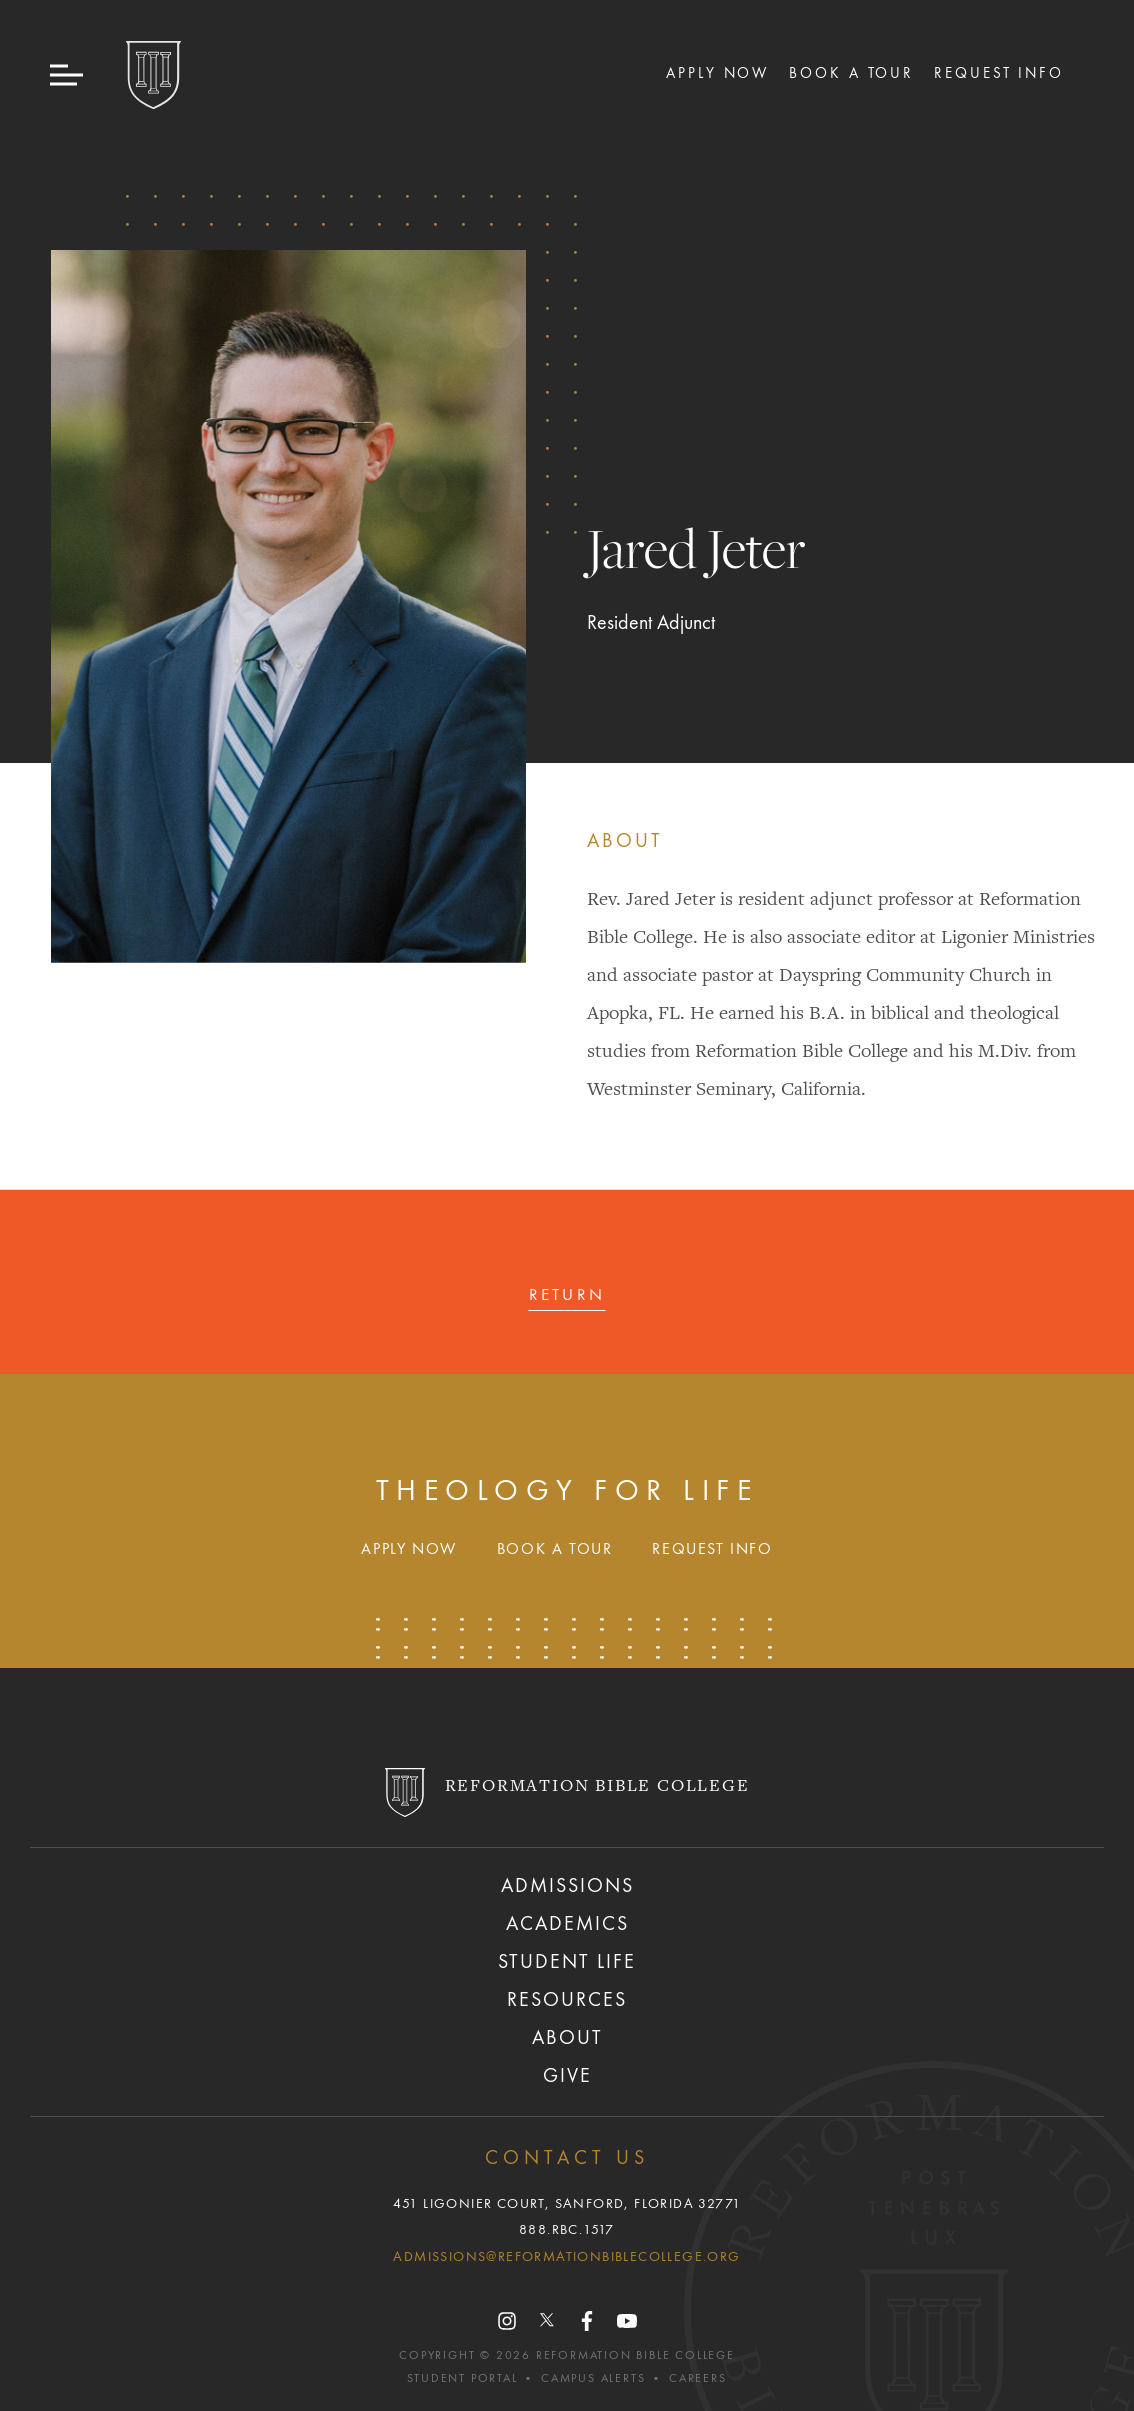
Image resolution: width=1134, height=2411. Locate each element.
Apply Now (717, 74)
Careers (698, 2379)
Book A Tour (851, 74)
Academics (567, 1925)
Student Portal (462, 2379)
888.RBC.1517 (567, 2230)
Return (567, 1295)
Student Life (567, 1963)
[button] (68, 75)
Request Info (999, 74)
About (567, 2039)
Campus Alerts (593, 2379)
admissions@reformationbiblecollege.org (566, 2257)
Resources (567, 2001)
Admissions (567, 1887)
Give (567, 2077)
